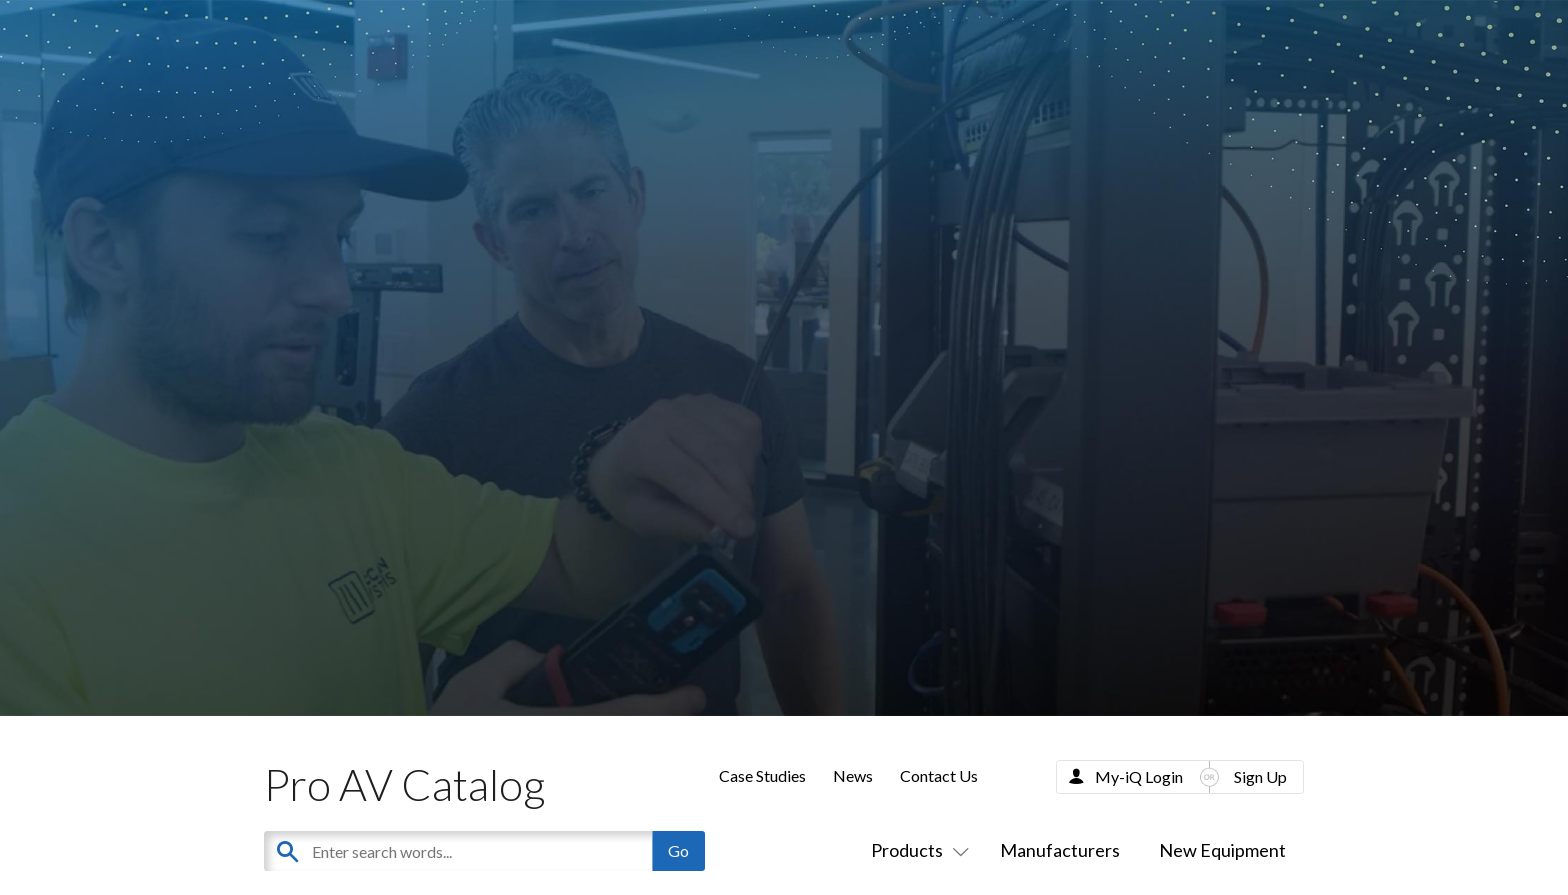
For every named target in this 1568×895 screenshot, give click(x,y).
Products (916, 850)
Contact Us (939, 775)
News (853, 775)
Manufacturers (1060, 850)
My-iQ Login (1139, 776)
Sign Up (1260, 776)
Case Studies (762, 775)
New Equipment (1222, 850)
